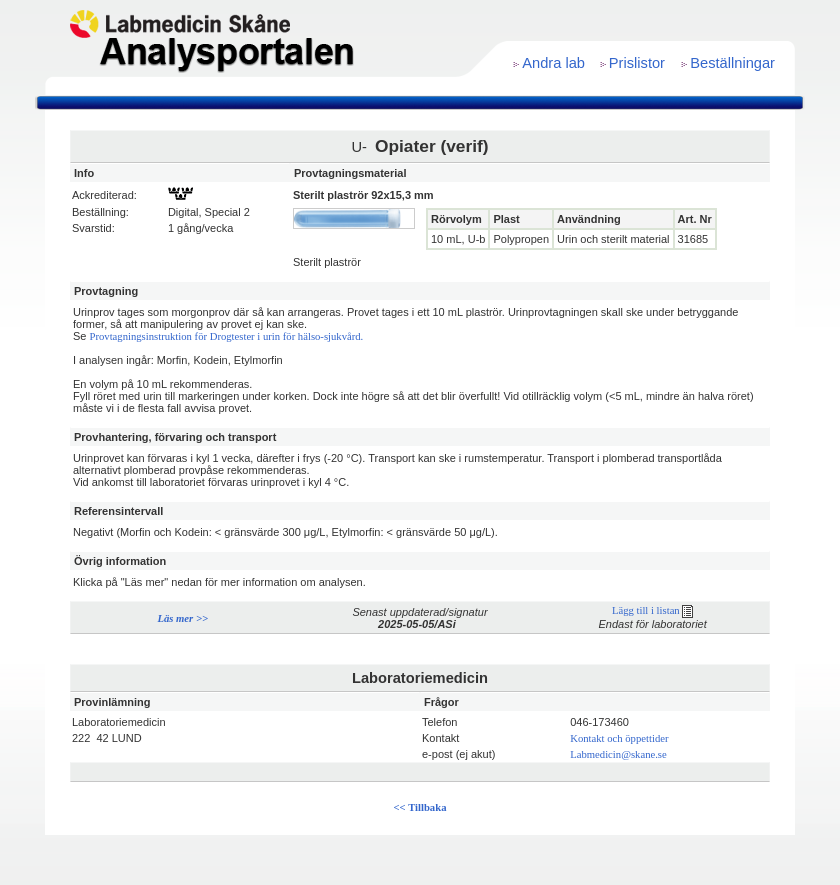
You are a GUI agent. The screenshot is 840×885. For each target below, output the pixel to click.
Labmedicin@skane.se (618, 754)
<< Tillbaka (420, 807)
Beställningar (732, 63)
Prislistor (637, 63)
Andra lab (553, 63)
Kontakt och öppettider (619, 738)
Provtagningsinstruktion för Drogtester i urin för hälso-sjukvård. (227, 336)
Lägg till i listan (652, 610)
